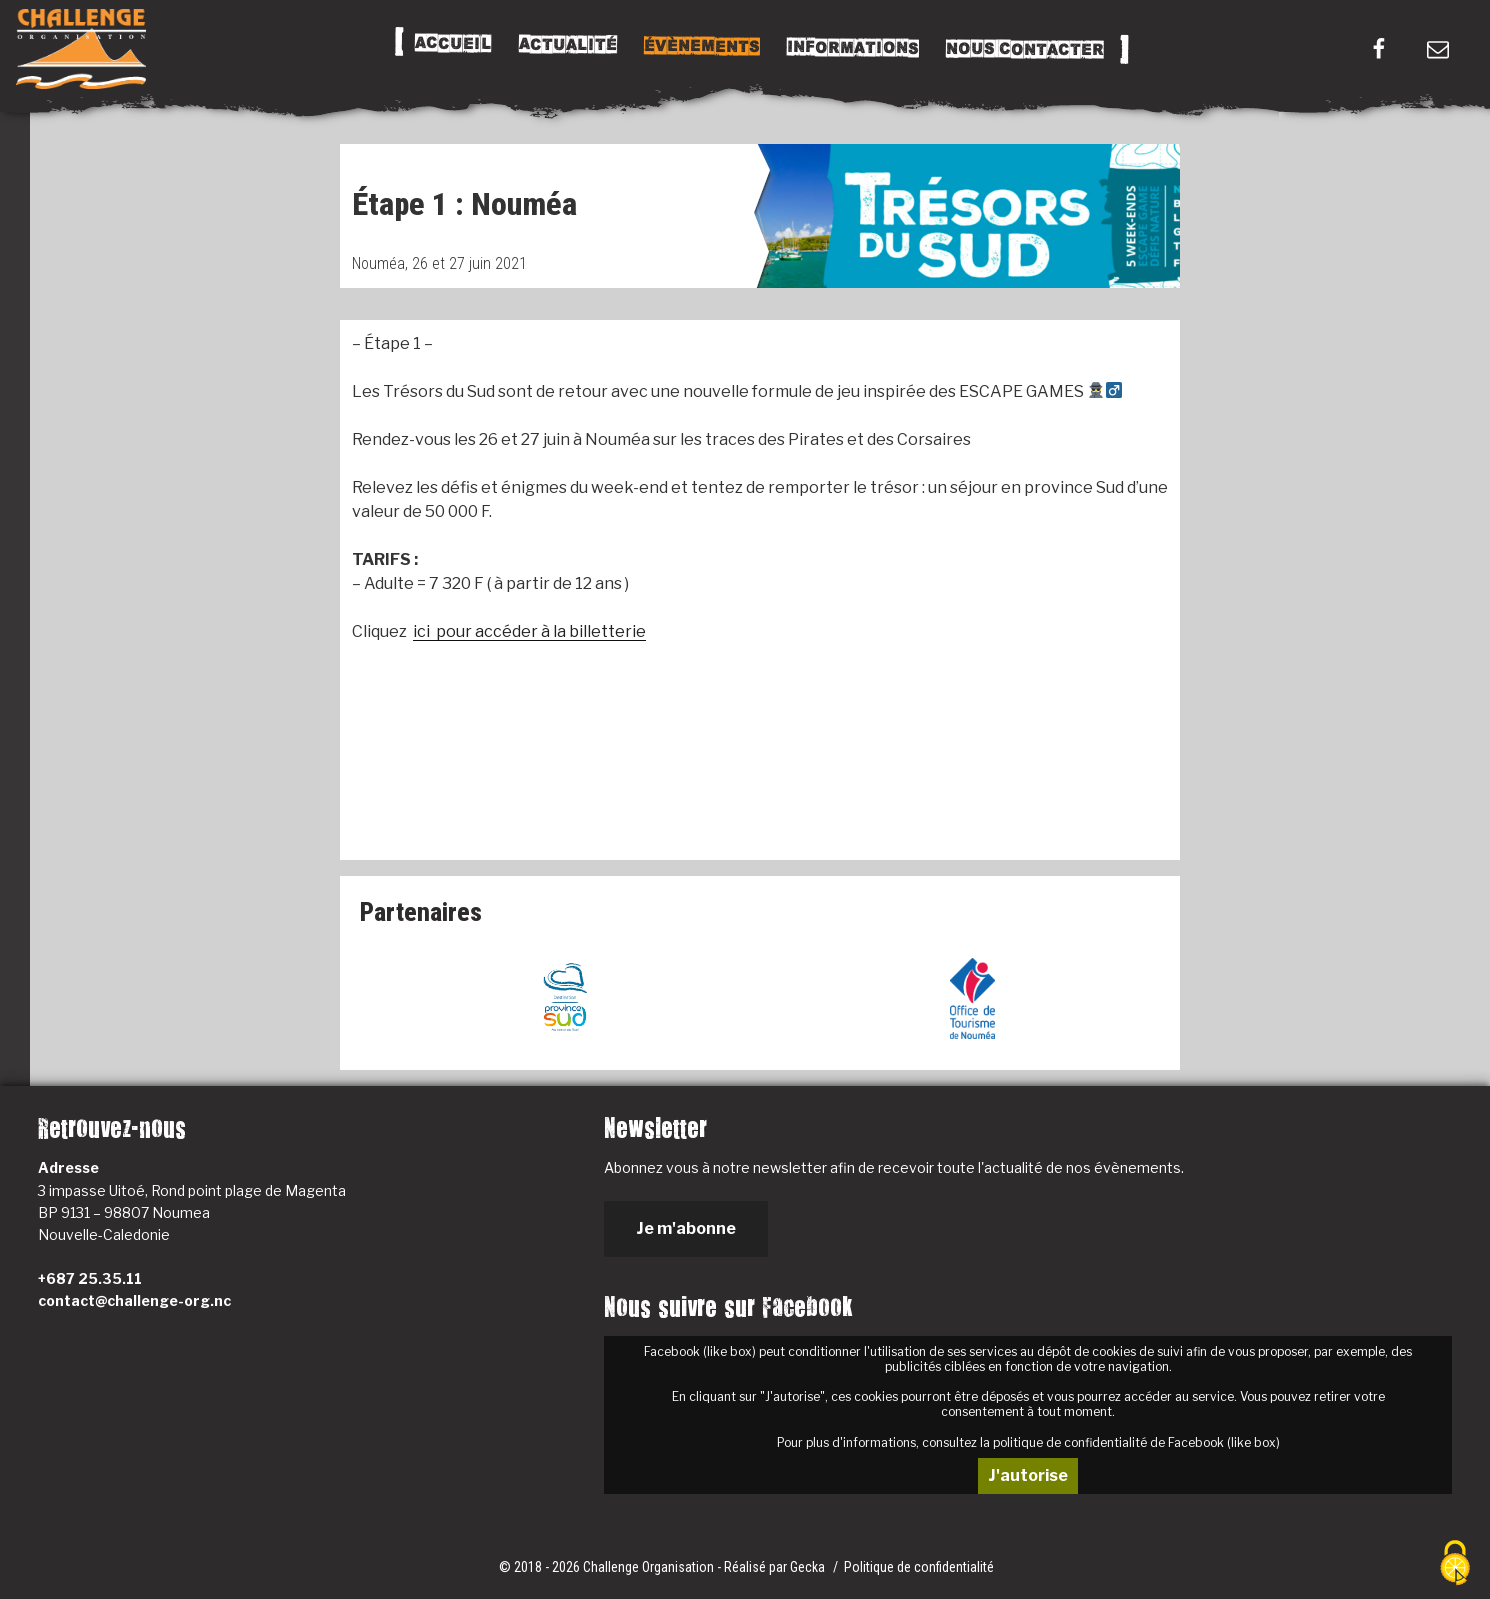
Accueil (452, 44)
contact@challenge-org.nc (134, 1300)
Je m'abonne (686, 1228)
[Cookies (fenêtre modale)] (1455, 1564)
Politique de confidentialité (919, 1567)
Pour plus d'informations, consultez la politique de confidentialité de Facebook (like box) (1028, 1442)
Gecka (809, 1567)
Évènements (701, 46)
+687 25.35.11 (90, 1278)
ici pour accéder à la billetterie (529, 631)
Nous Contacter (1024, 49)
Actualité (567, 45)
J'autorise (1028, 1475)
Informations (852, 48)
